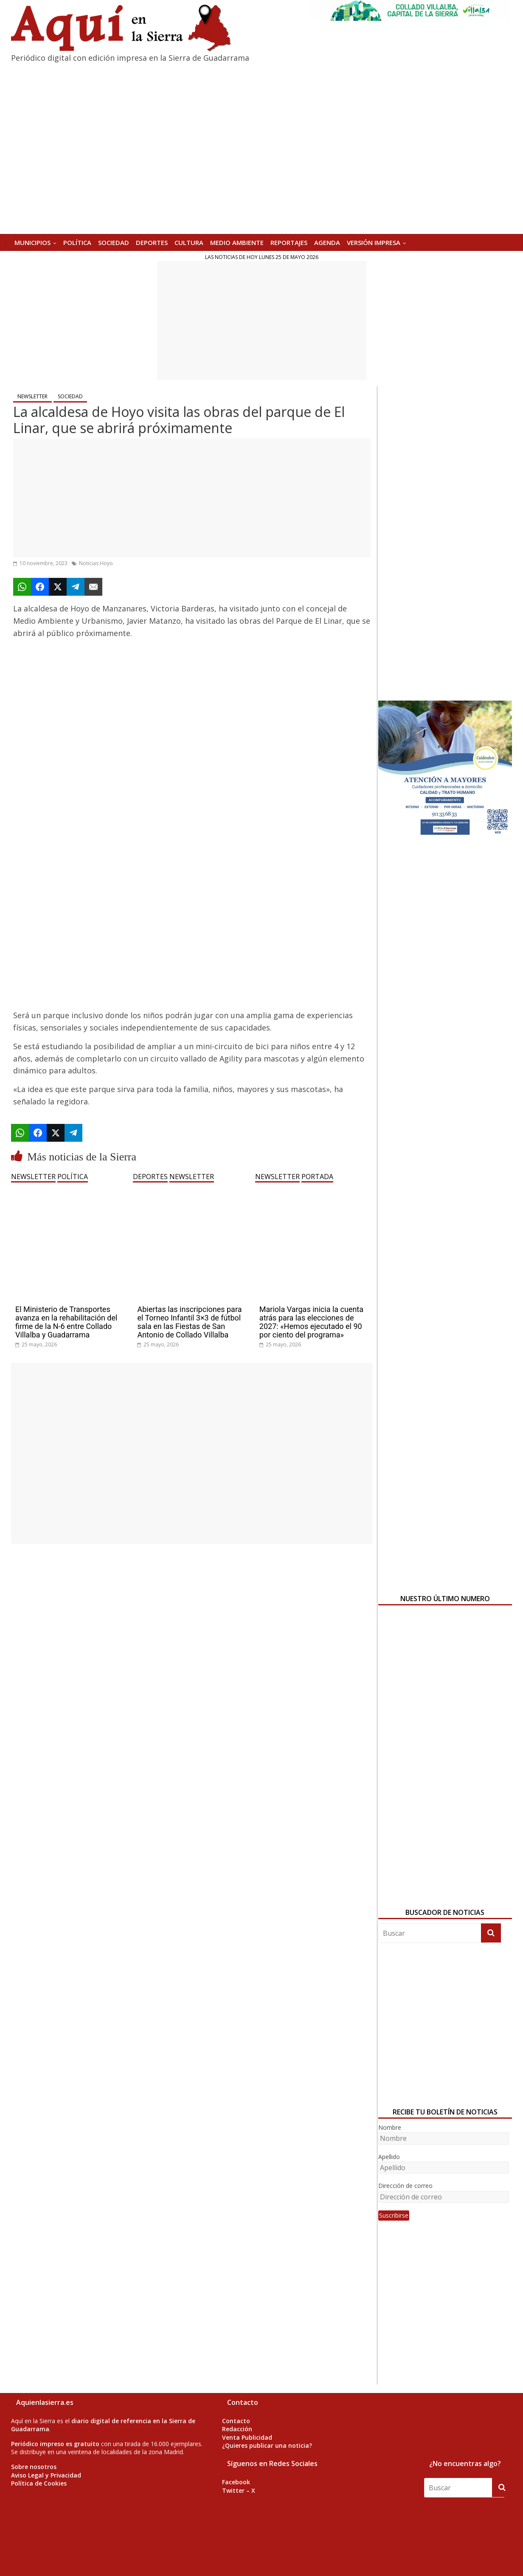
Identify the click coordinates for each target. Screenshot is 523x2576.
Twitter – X (238, 2490)
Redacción (237, 2429)
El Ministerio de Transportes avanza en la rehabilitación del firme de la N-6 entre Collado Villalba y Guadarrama (66, 1322)
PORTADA (317, 1176)
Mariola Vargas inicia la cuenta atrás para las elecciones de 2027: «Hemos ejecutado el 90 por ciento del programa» (311, 1322)
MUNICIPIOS (32, 242)
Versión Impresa (373, 242)
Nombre (389, 2127)
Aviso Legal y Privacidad (46, 2475)
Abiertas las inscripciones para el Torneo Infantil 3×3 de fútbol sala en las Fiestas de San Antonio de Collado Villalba (189, 1322)
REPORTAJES (288, 242)
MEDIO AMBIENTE (237, 242)
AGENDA (327, 242)
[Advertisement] (261, 320)
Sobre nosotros (33, 2467)
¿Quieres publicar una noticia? (267, 2445)
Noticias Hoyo (96, 563)
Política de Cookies (39, 2483)
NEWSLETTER (32, 396)
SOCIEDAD (113, 242)
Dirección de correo (405, 2186)
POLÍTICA (77, 242)
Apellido (389, 2157)
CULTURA (188, 242)
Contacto (236, 2421)
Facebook (236, 2482)
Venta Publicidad (247, 2437)
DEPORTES (152, 242)
